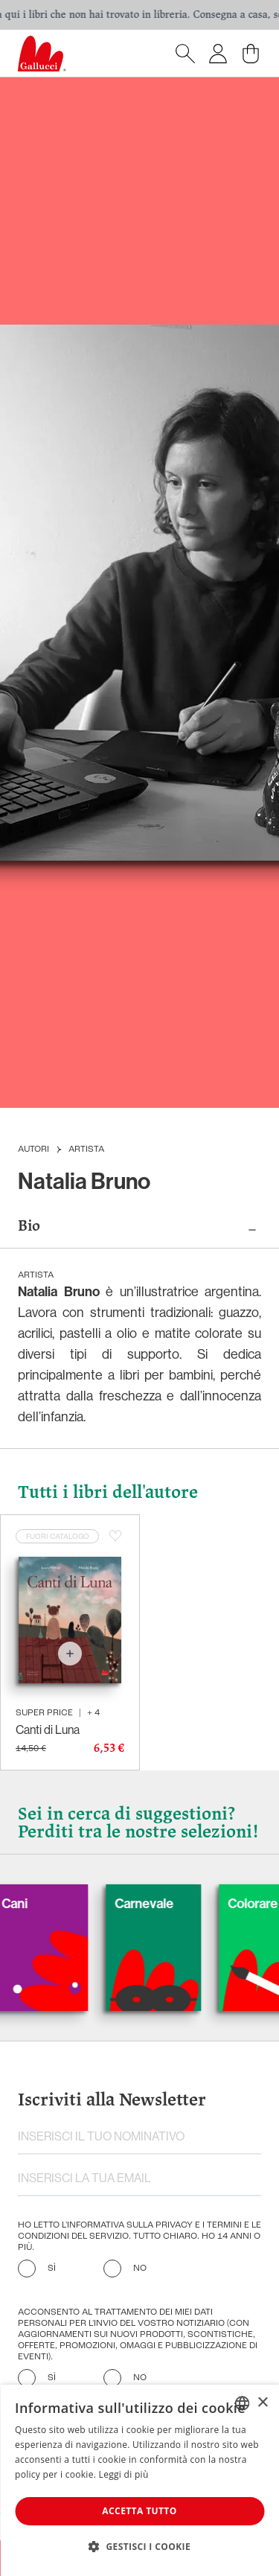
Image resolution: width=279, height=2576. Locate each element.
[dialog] (139, 2480)
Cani (39, 1903)
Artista (86, 1149)
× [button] (262, 2402)
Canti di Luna (48, 1729)
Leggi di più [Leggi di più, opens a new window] (124, 2474)
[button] (139, 2546)
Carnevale (168, 1903)
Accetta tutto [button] (139, 2511)
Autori (33, 1149)
